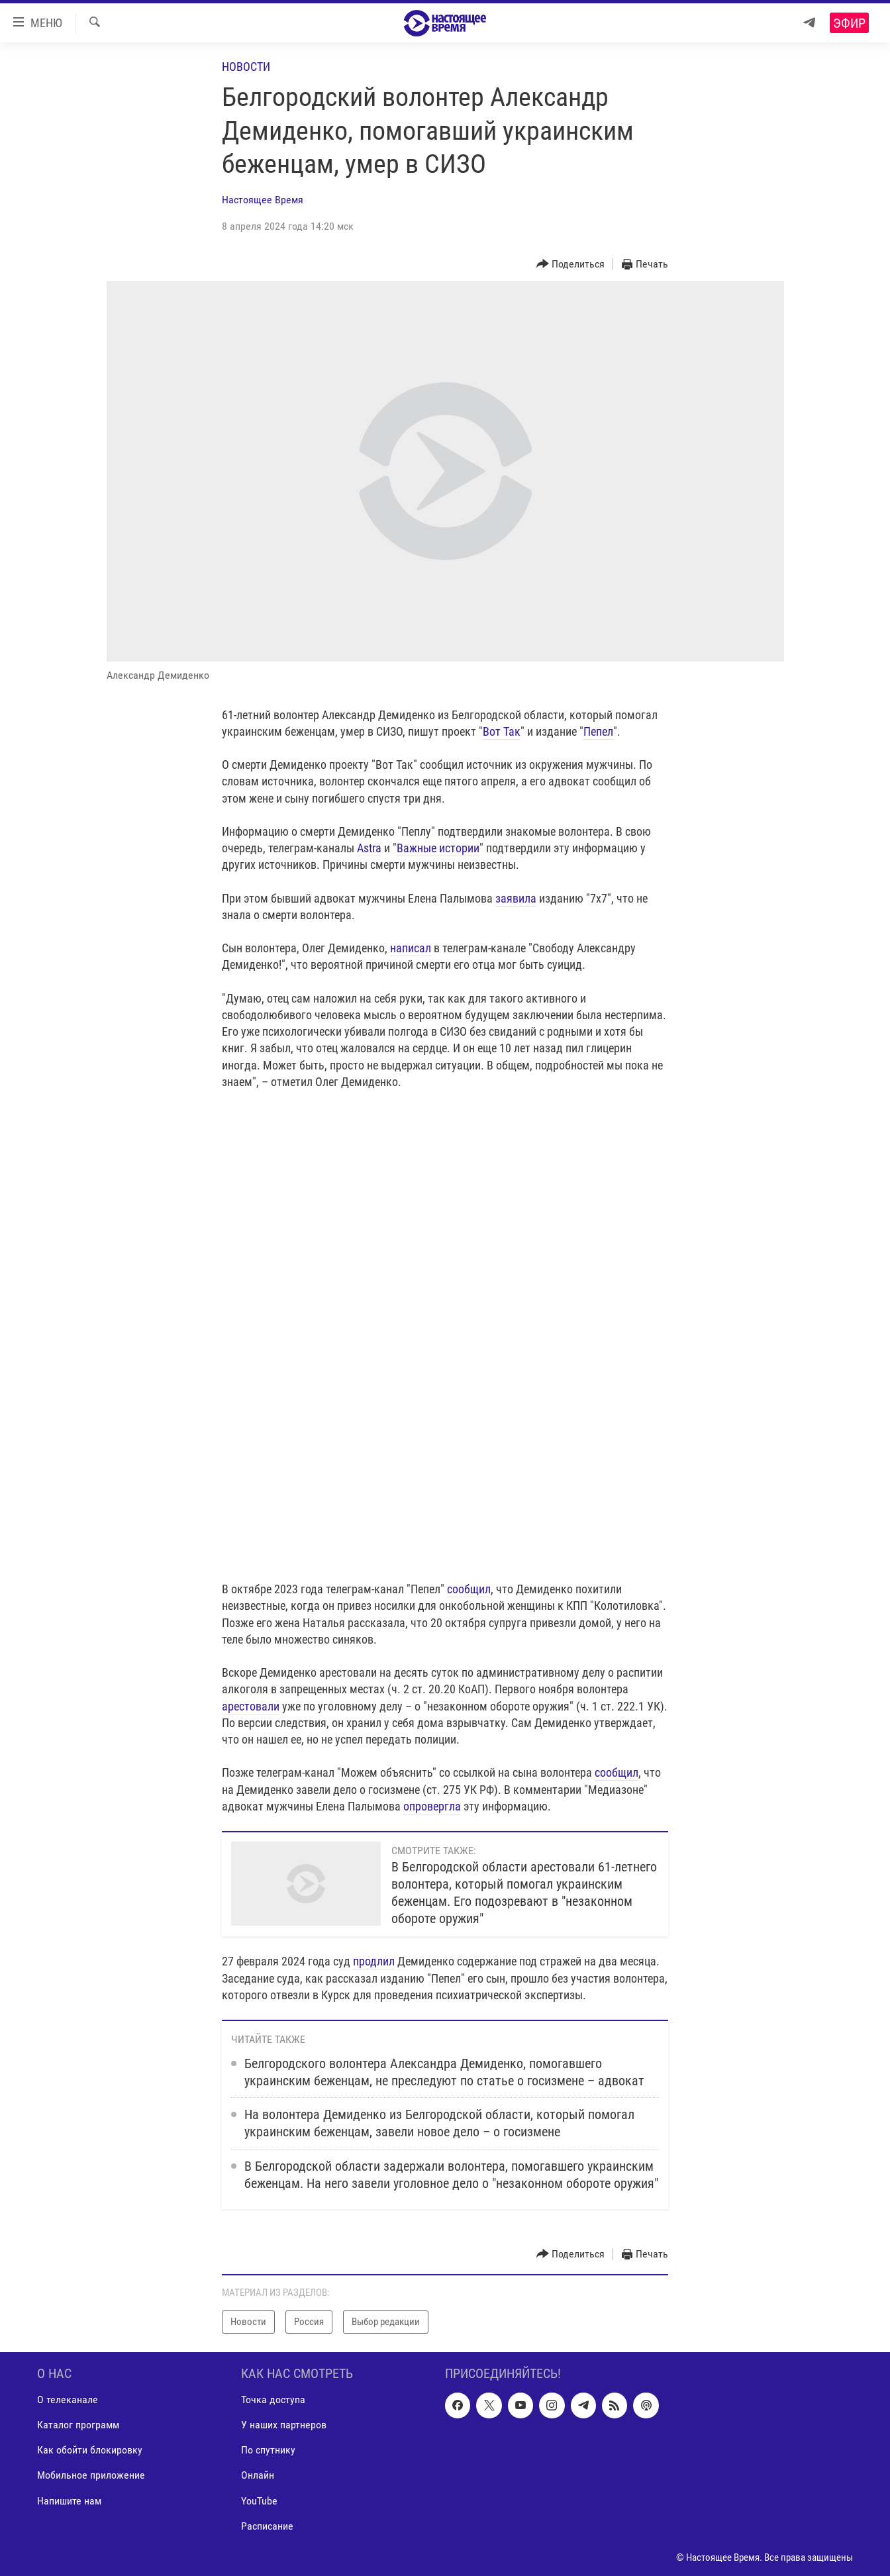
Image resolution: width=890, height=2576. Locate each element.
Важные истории (438, 848)
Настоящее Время (262, 199)
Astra (369, 848)
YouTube (259, 2500)
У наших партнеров (283, 2424)
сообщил (469, 1589)
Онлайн (257, 2475)
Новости (246, 67)
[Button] (570, 264)
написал (410, 948)
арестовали (250, 1706)
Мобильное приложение (91, 2475)
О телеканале (67, 2399)
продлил (374, 1961)
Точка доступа (273, 2399)
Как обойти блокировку (89, 2450)
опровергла (432, 1806)
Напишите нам (69, 2500)
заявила (515, 898)
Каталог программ (78, 2424)
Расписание (267, 2525)
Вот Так (501, 731)
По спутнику (268, 2450)
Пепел (598, 731)
